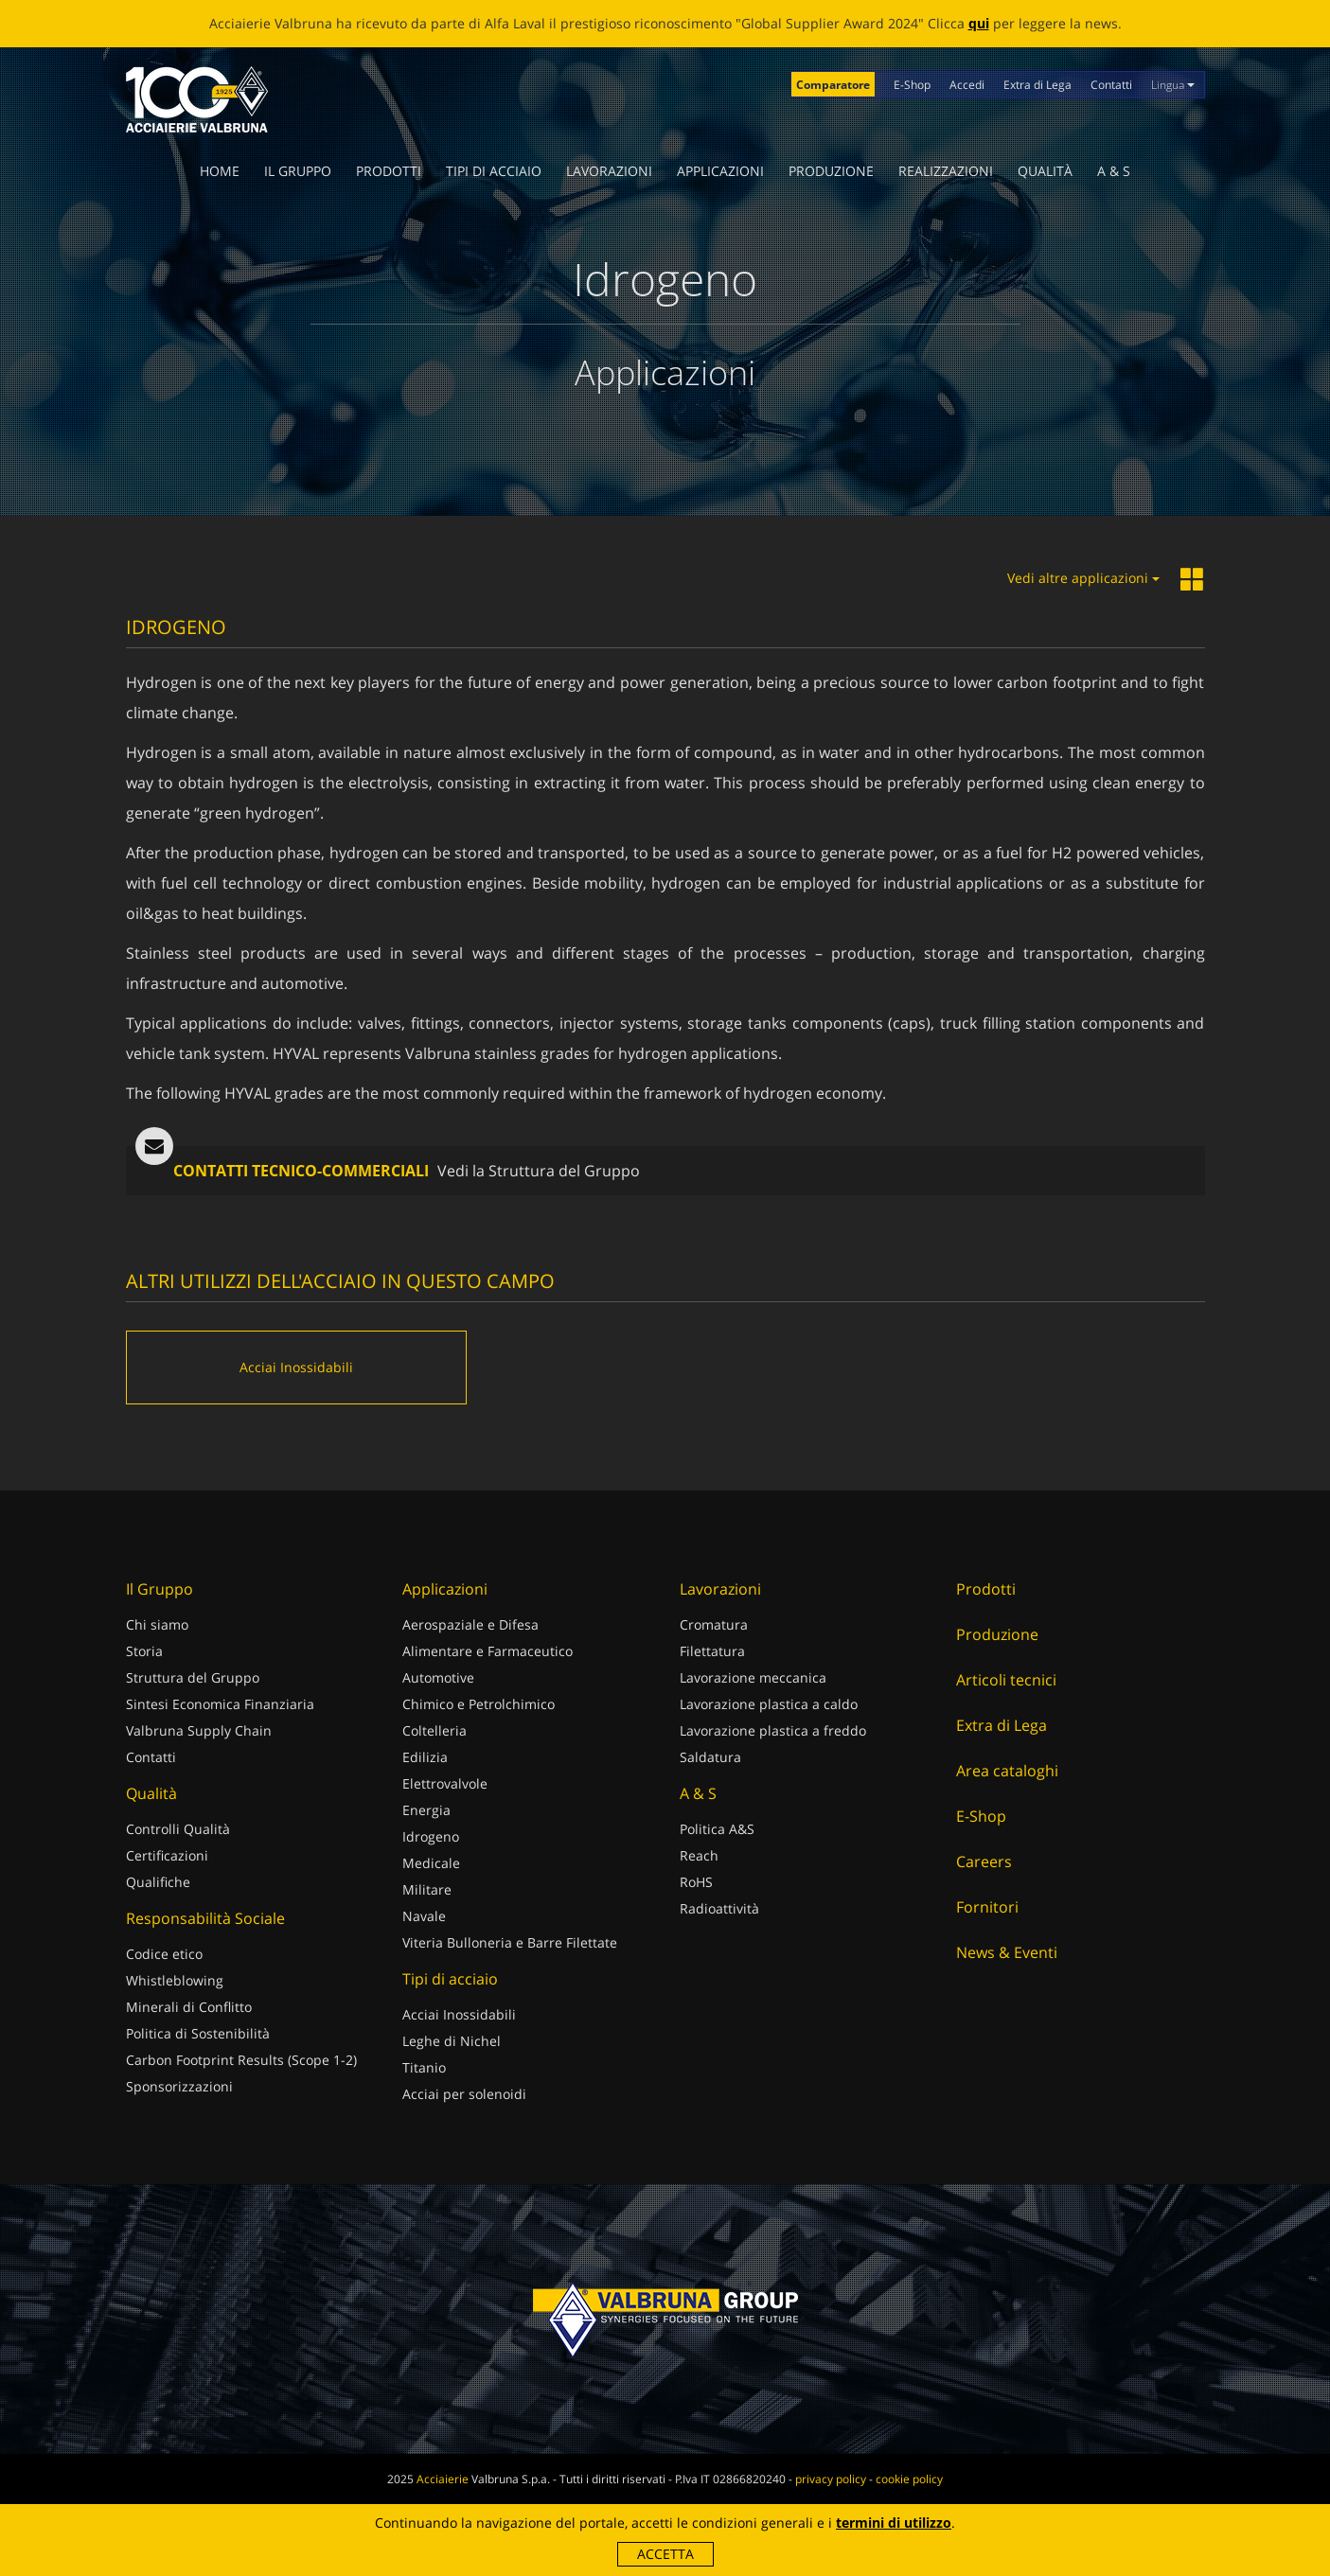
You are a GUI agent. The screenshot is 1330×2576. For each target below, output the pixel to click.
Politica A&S (717, 1829)
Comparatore (833, 85)
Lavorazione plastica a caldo (769, 1704)
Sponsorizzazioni (179, 2086)
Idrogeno (430, 1836)
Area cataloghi (1007, 1770)
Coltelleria (434, 1730)
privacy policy (830, 2479)
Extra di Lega (1037, 85)
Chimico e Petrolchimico (478, 1704)
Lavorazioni (609, 171)
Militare (427, 1889)
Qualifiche (158, 1882)
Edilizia (425, 1757)
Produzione (831, 171)
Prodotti (388, 171)
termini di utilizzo (893, 2523)
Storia (144, 1651)
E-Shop (912, 85)
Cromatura (714, 1624)
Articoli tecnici (1006, 1679)
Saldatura (710, 1757)
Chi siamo (157, 1624)
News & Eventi (1006, 1952)
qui (978, 23)
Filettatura (712, 1651)
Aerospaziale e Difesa (470, 1624)
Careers (984, 1861)
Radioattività (719, 1908)
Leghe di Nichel (451, 2041)
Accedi (966, 85)
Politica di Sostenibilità (198, 2033)
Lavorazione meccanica (753, 1677)
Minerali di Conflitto (189, 2007)
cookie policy (909, 2479)
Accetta (665, 2554)
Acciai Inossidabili (459, 2014)
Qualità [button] (1045, 171)
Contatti (1111, 85)
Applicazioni (720, 171)
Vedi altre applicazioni (1083, 578)
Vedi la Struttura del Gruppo (538, 1170)
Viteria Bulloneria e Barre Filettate (509, 1942)
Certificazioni (167, 1855)
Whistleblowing (174, 1980)
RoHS (696, 1882)
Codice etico (164, 1954)
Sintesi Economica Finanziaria (220, 1704)
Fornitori (987, 1907)
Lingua (1173, 85)
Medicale (431, 1863)
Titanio (424, 2067)
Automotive (438, 1677)
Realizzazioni (945, 171)
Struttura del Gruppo (192, 1677)
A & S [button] (1113, 171)
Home (219, 171)
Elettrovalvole (445, 1783)
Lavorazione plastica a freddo (773, 1730)
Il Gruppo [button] (297, 171)
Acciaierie (443, 2479)
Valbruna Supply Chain (199, 1730)
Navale (424, 1916)
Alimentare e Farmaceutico (487, 1651)
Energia (426, 1810)
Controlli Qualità (178, 1829)
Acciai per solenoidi (464, 2094)
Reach (699, 1855)
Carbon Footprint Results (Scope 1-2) (241, 2060)
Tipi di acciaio (493, 171)
